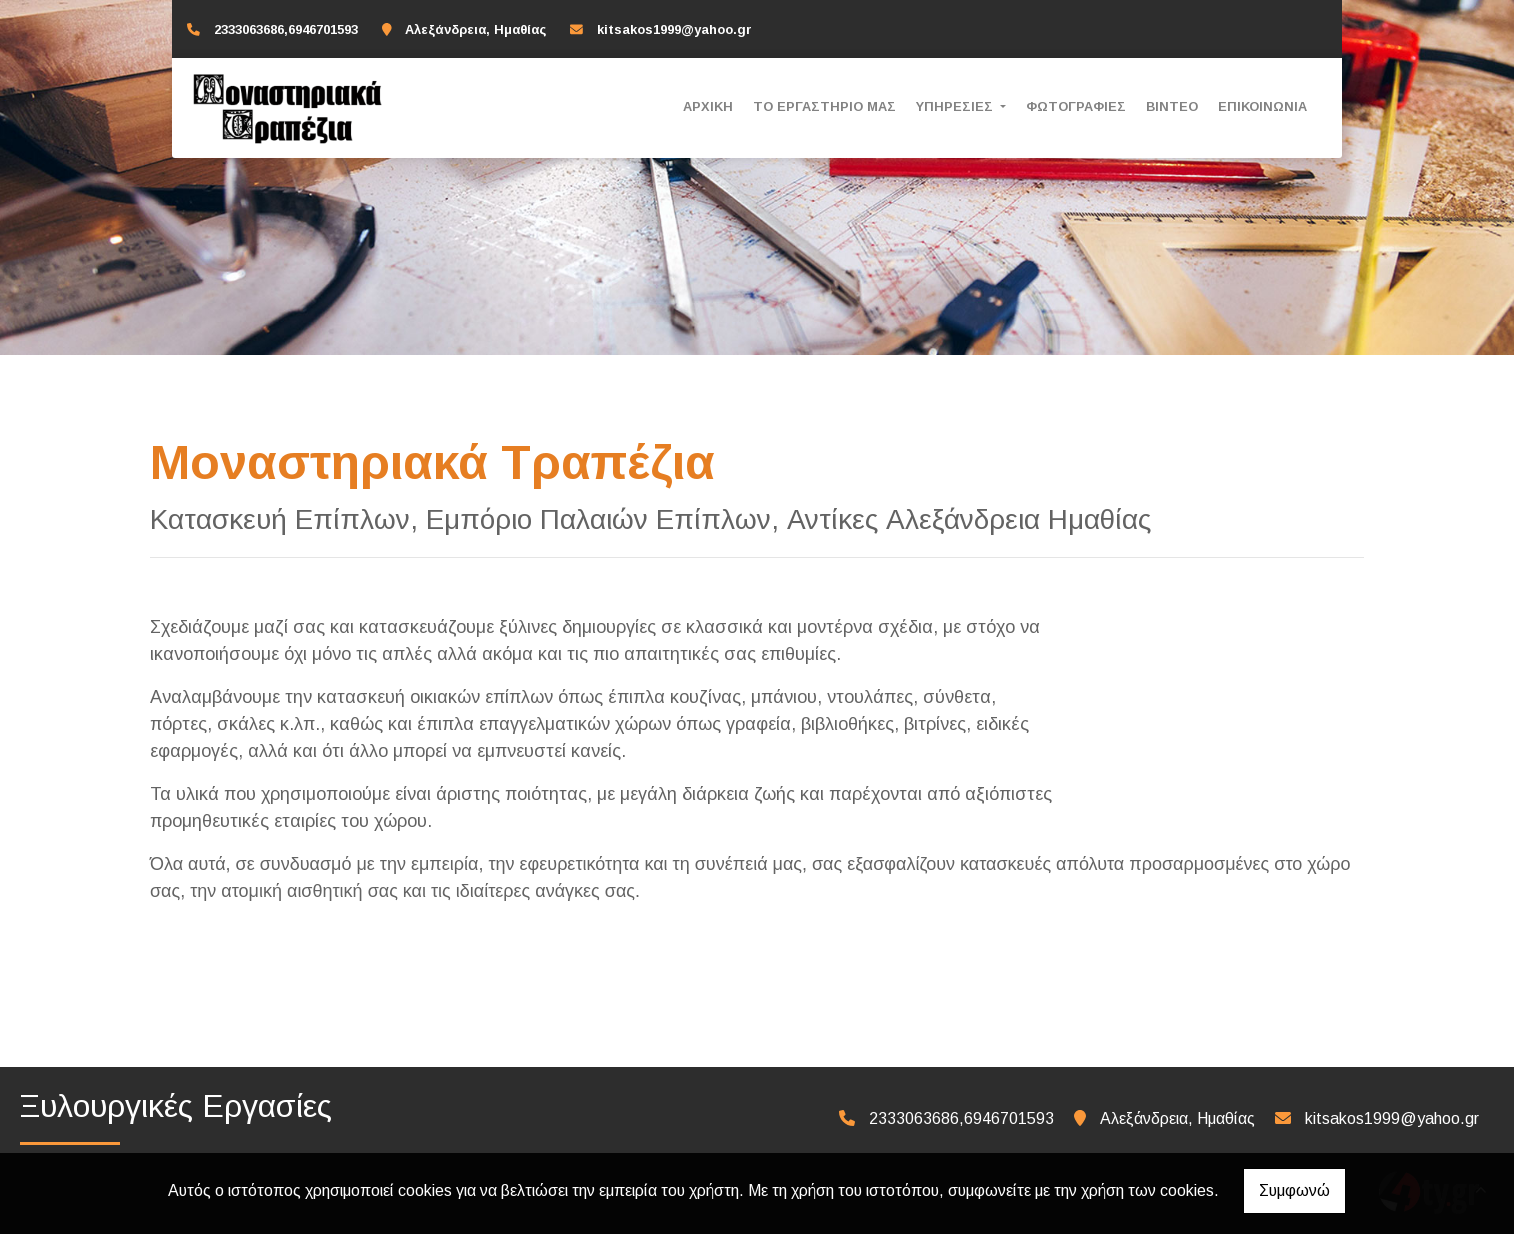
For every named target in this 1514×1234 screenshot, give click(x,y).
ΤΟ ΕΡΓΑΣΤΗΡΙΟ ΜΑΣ (824, 106)
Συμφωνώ (1294, 1190)
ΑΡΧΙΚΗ (708, 106)
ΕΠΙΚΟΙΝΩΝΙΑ (1262, 106)
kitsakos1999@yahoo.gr (674, 29)
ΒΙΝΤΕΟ (1172, 106)
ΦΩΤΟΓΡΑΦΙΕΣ (1076, 106)
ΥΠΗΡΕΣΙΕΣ (956, 106)
